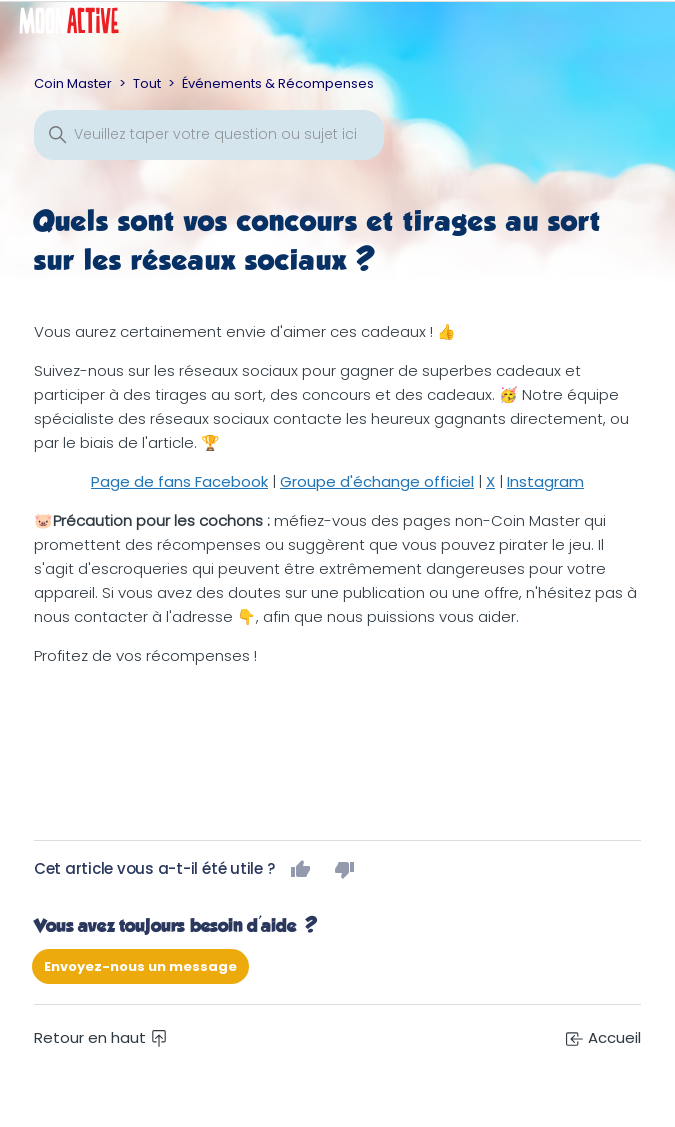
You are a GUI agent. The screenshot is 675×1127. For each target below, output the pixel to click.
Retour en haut (101, 1037)
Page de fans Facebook (179, 481)
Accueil (603, 1037)
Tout (147, 83)
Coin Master (73, 83)
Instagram (545, 481)
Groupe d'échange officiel (377, 481)
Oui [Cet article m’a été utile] (301, 869)
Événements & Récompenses (278, 83)
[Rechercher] (209, 135)
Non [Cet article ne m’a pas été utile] (345, 869)
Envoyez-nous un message (140, 966)
